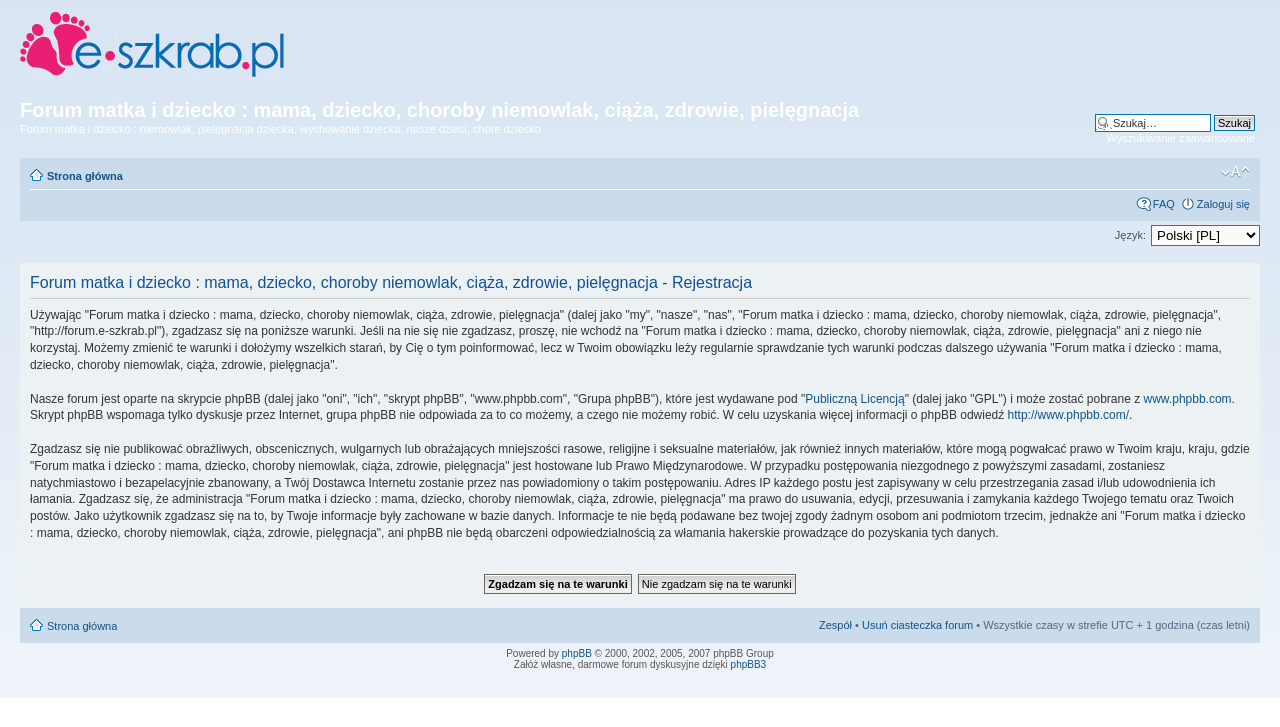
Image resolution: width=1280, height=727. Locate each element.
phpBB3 (749, 664)
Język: (1130, 235)
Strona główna (85, 176)
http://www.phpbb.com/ (1068, 415)
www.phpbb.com (1188, 399)
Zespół (835, 625)
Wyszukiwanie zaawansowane (1181, 138)
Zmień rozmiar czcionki (1235, 172)
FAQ (1164, 204)
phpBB (577, 653)
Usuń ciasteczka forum (917, 625)
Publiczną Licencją (854, 399)
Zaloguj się (1223, 204)
